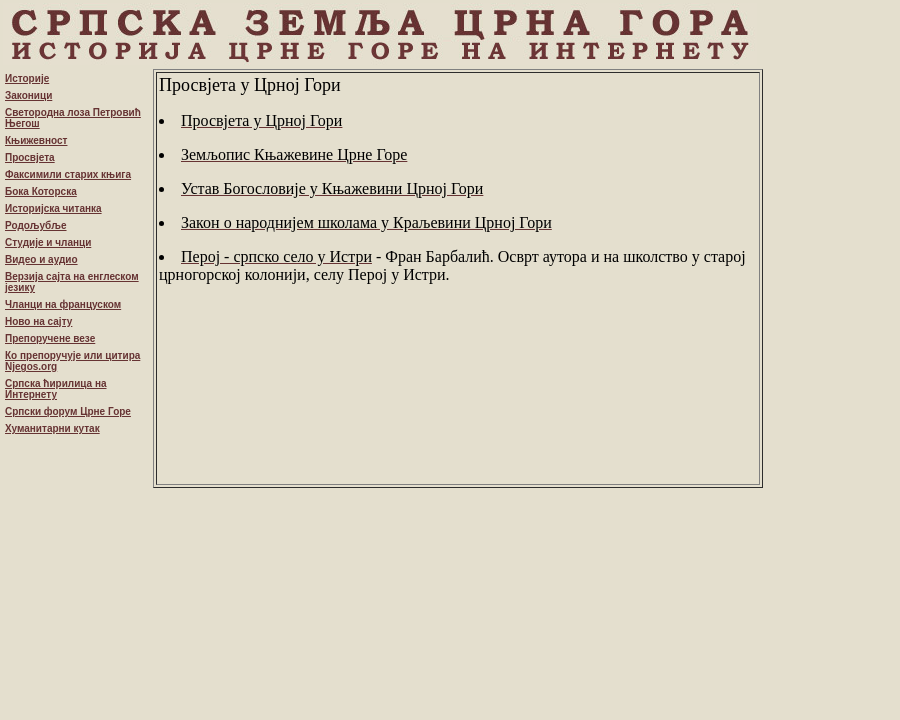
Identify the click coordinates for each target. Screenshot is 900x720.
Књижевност (36, 140)
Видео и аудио (41, 259)
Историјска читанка (53, 208)
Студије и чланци (48, 242)
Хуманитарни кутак (52, 428)
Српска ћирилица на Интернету (56, 389)
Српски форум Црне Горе (68, 411)
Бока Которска (41, 191)
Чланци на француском (63, 304)
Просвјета (30, 157)
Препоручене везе (50, 338)
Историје (27, 78)
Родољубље (36, 225)
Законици (28, 95)
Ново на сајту (38, 321)
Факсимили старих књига (68, 174)
